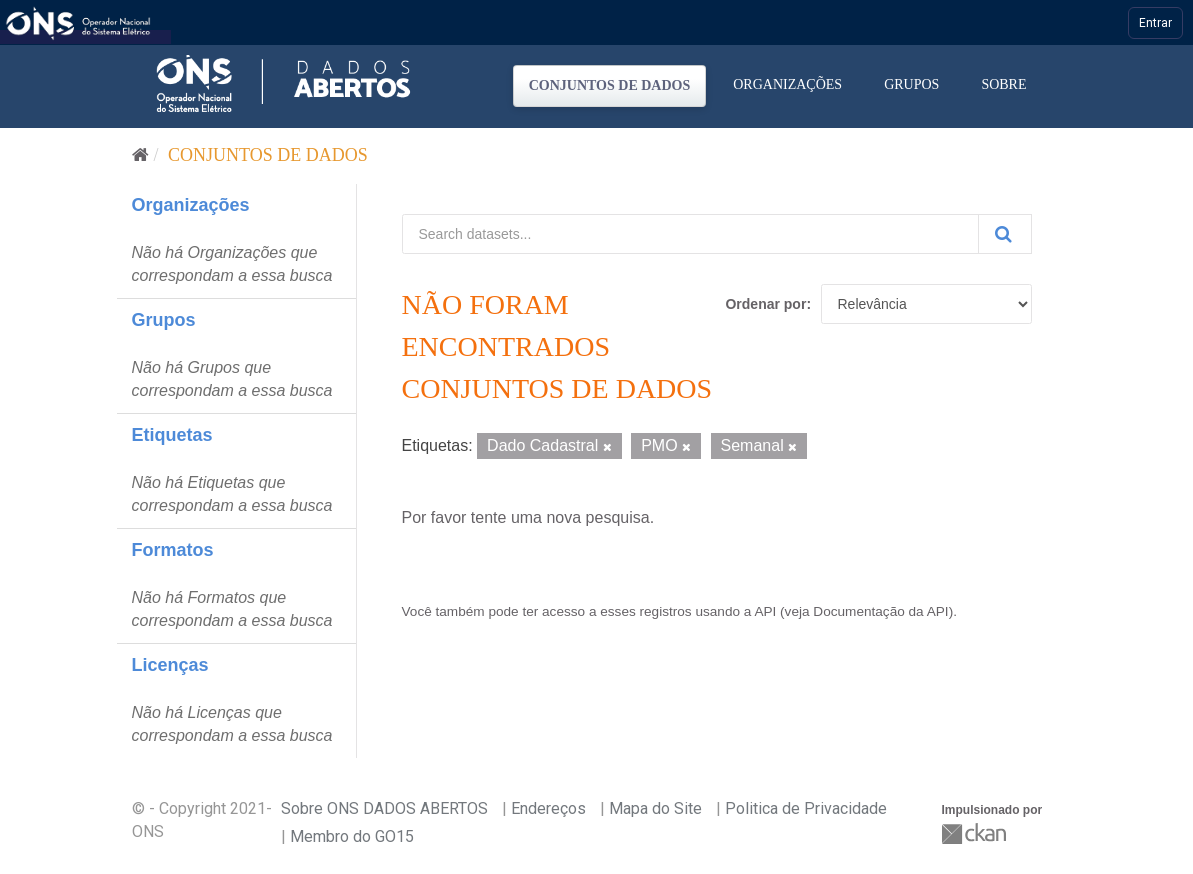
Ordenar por (765, 304)
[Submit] (1005, 234)
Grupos (911, 84)
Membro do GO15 (352, 836)
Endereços (548, 808)
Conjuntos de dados (610, 85)
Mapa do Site (655, 808)
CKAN (976, 833)
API (765, 611)
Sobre (1003, 84)
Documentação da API (880, 611)
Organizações (787, 84)
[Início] (140, 155)
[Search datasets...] (690, 234)
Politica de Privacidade (806, 808)
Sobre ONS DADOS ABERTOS (384, 808)
